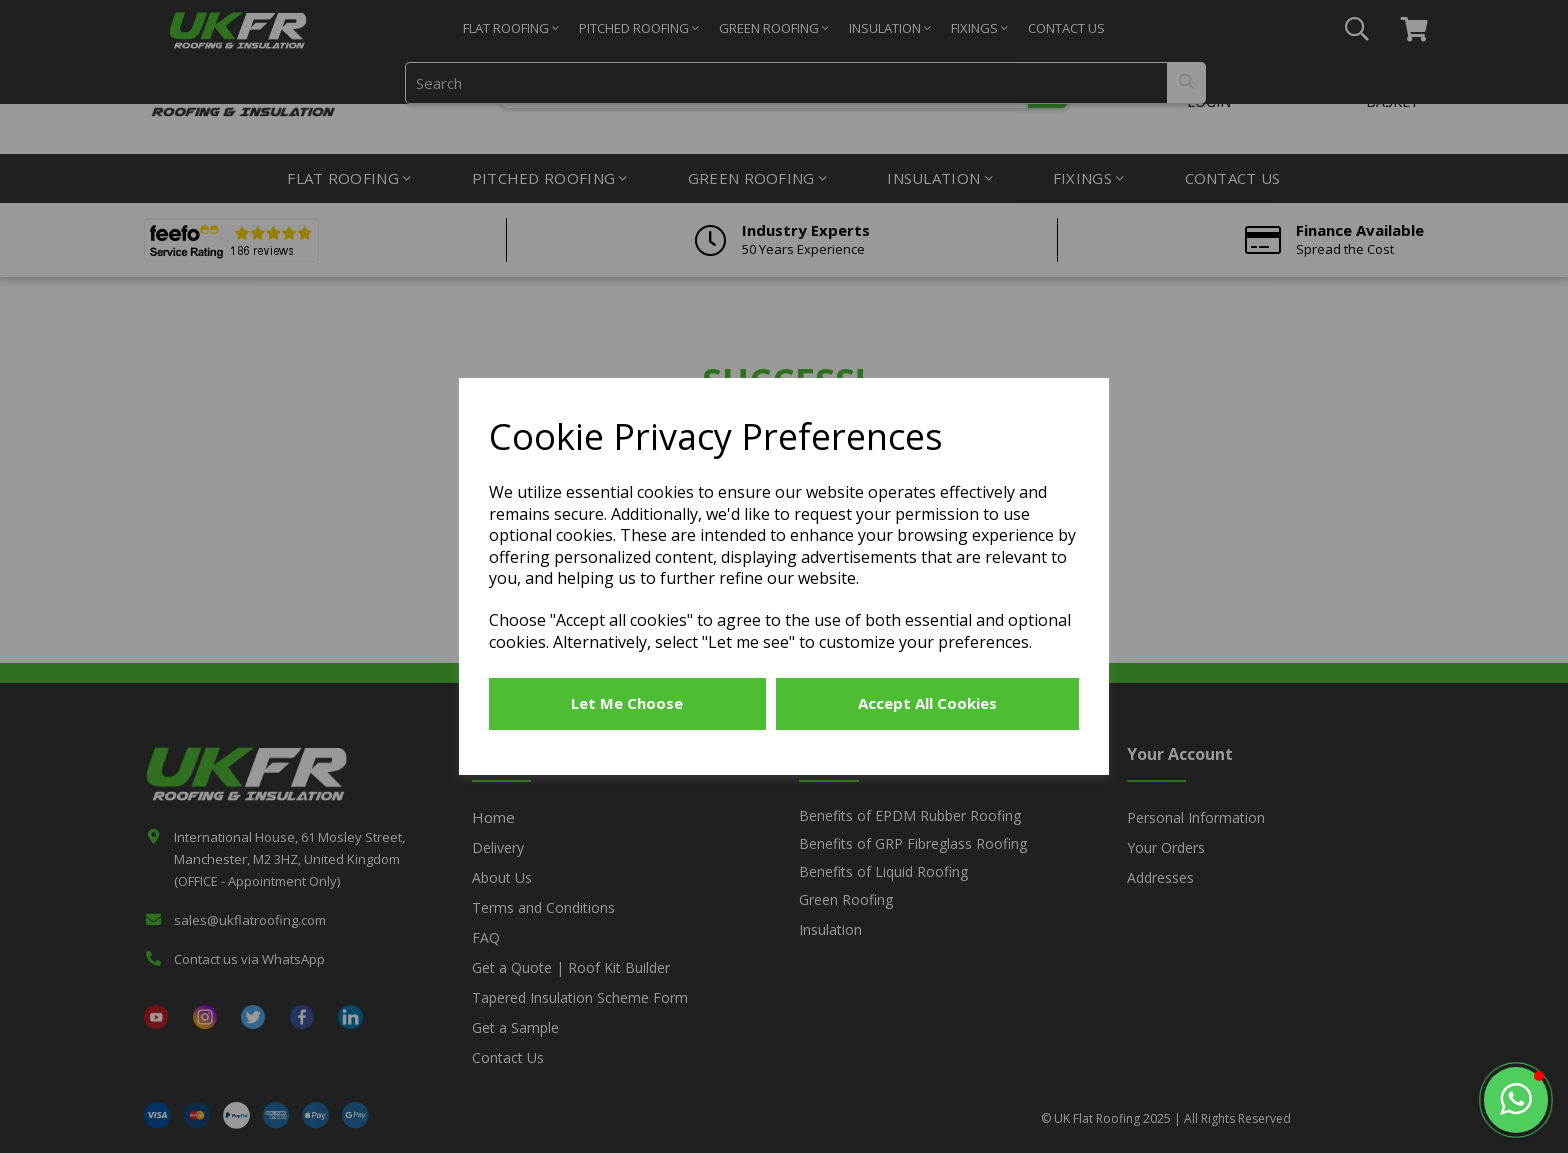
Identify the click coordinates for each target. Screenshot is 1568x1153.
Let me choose (627, 703)
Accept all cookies (927, 703)
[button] (1516, 1100)
